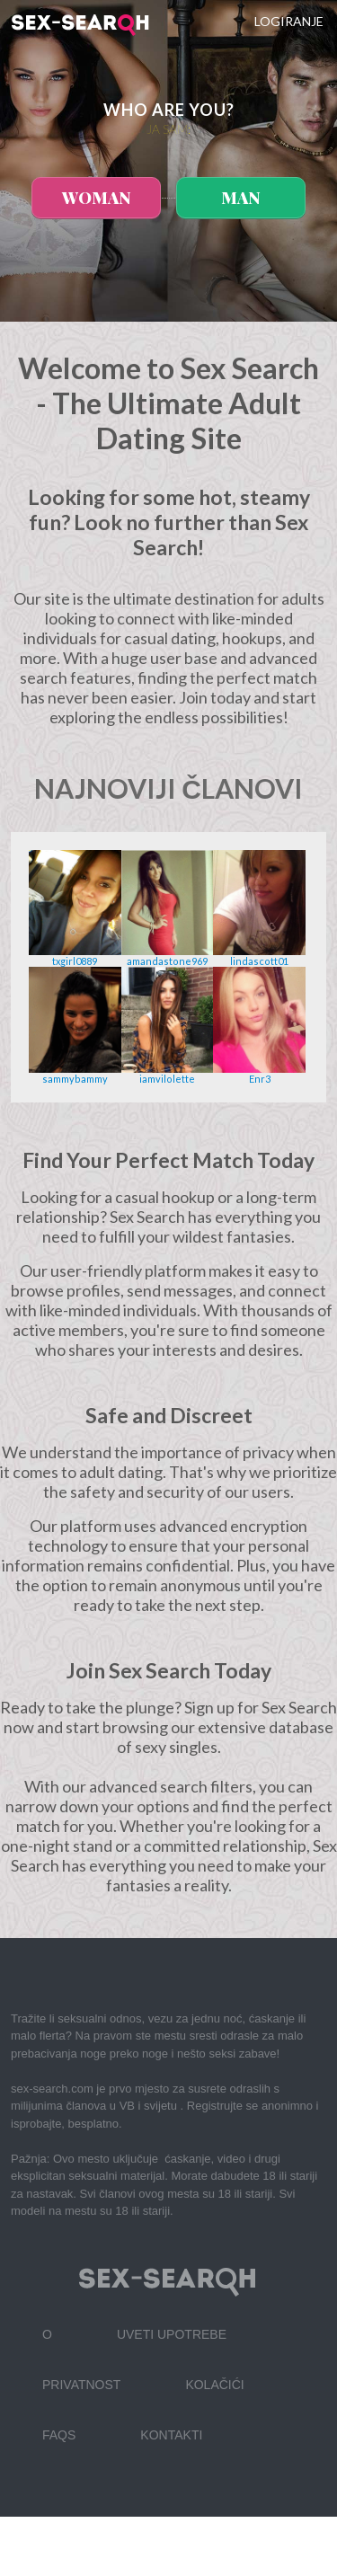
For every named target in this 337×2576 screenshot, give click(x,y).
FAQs (58, 2435)
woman (96, 197)
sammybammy (75, 1078)
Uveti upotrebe (171, 2334)
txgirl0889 (74, 961)
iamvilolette (167, 1078)
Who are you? (169, 110)
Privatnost (81, 2384)
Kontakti (171, 2435)
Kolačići (214, 2384)
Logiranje (289, 21)
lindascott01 (259, 961)
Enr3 (259, 1078)
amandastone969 (167, 961)
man (241, 197)
